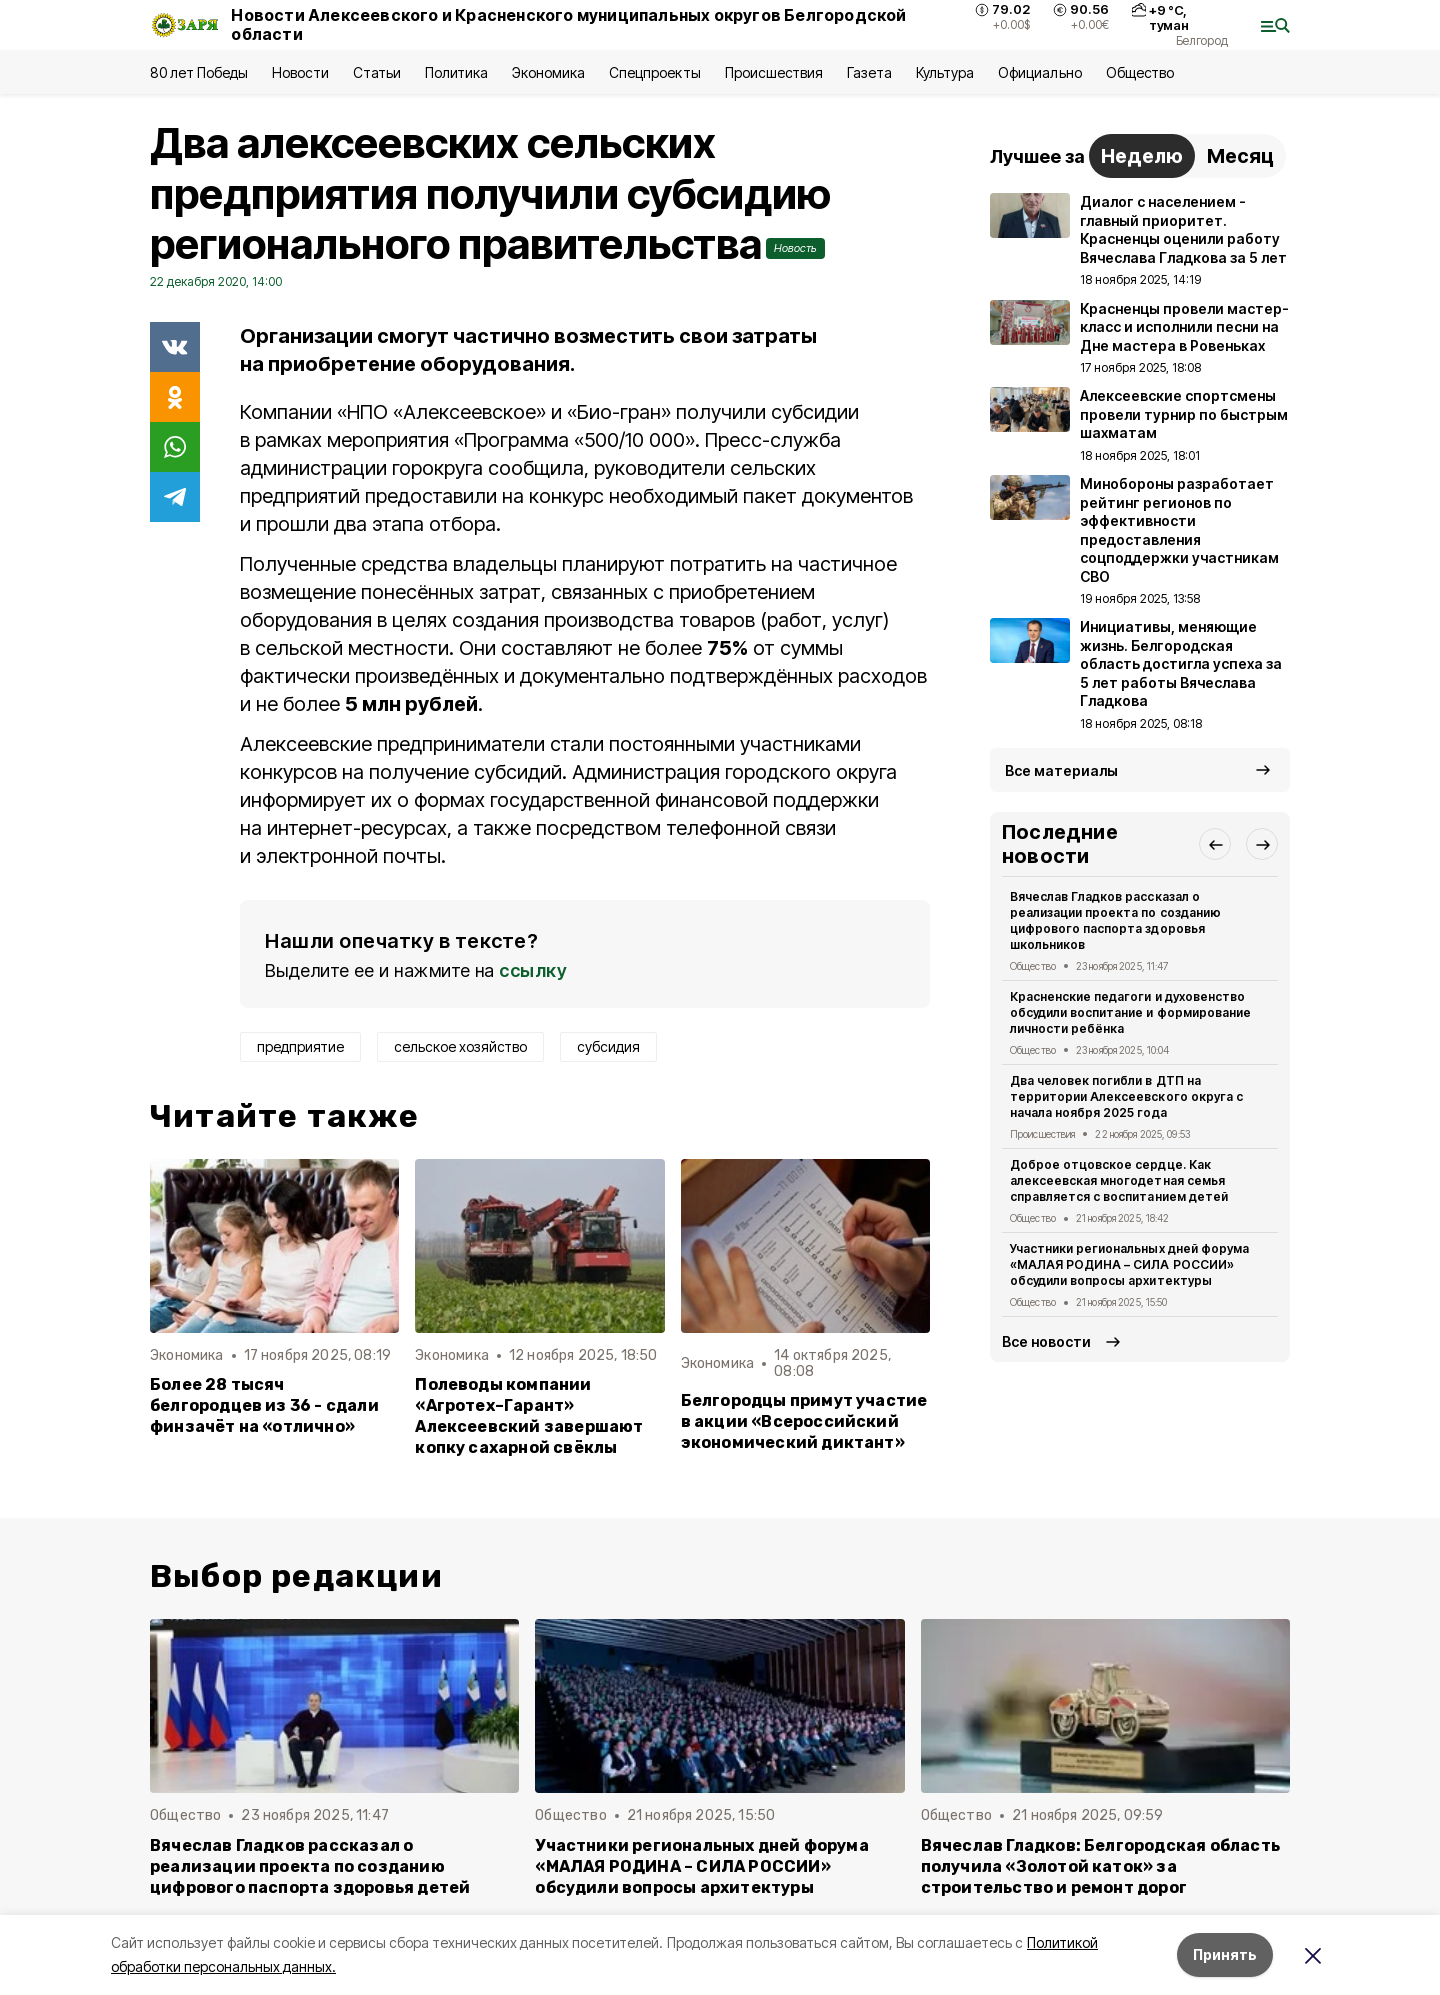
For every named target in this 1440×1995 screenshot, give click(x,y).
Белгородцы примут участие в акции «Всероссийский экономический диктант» (804, 1421)
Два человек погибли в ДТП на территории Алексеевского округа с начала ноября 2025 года (1126, 1096)
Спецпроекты (654, 72)
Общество (1140, 72)
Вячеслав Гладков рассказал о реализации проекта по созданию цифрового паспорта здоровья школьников (1115, 920)
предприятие (300, 1046)
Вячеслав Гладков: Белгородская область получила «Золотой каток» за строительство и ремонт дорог (1100, 1866)
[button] (1215, 844)
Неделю (1142, 156)
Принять (1225, 1954)
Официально (1039, 72)
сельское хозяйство (460, 1046)
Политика (456, 72)
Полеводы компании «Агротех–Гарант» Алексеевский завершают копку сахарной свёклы (529, 1416)
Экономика (548, 72)
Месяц (1240, 156)
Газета (869, 72)
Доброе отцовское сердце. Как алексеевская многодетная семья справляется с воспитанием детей (1119, 1180)
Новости (300, 72)
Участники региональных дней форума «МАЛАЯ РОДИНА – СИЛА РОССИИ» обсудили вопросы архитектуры (1129, 1264)
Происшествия (774, 72)
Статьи (377, 72)
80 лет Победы (199, 72)
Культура (945, 72)
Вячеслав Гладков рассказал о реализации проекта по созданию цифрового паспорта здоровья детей (310, 1866)
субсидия (608, 1046)
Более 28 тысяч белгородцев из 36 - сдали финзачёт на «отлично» (264, 1405)
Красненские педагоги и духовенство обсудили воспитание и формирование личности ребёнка (1130, 1012)
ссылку (533, 970)
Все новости (1046, 1341)
